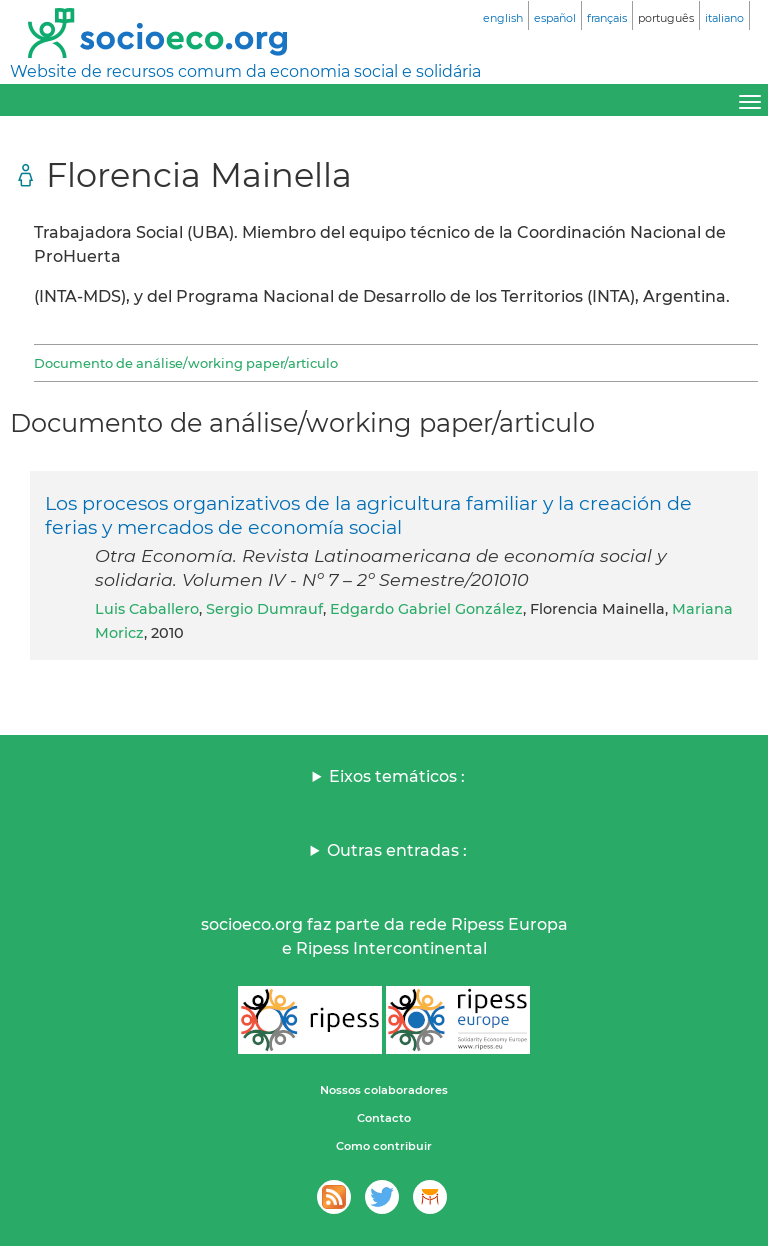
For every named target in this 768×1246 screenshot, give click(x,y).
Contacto (384, 1118)
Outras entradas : (397, 850)
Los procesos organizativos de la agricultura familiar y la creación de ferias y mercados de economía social (368, 515)
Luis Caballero (147, 609)
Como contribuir (384, 1146)
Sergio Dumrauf (264, 609)
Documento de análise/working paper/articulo (186, 363)
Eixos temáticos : (397, 776)
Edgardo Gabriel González (426, 609)
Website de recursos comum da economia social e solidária (245, 71)
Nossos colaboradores (384, 1090)
